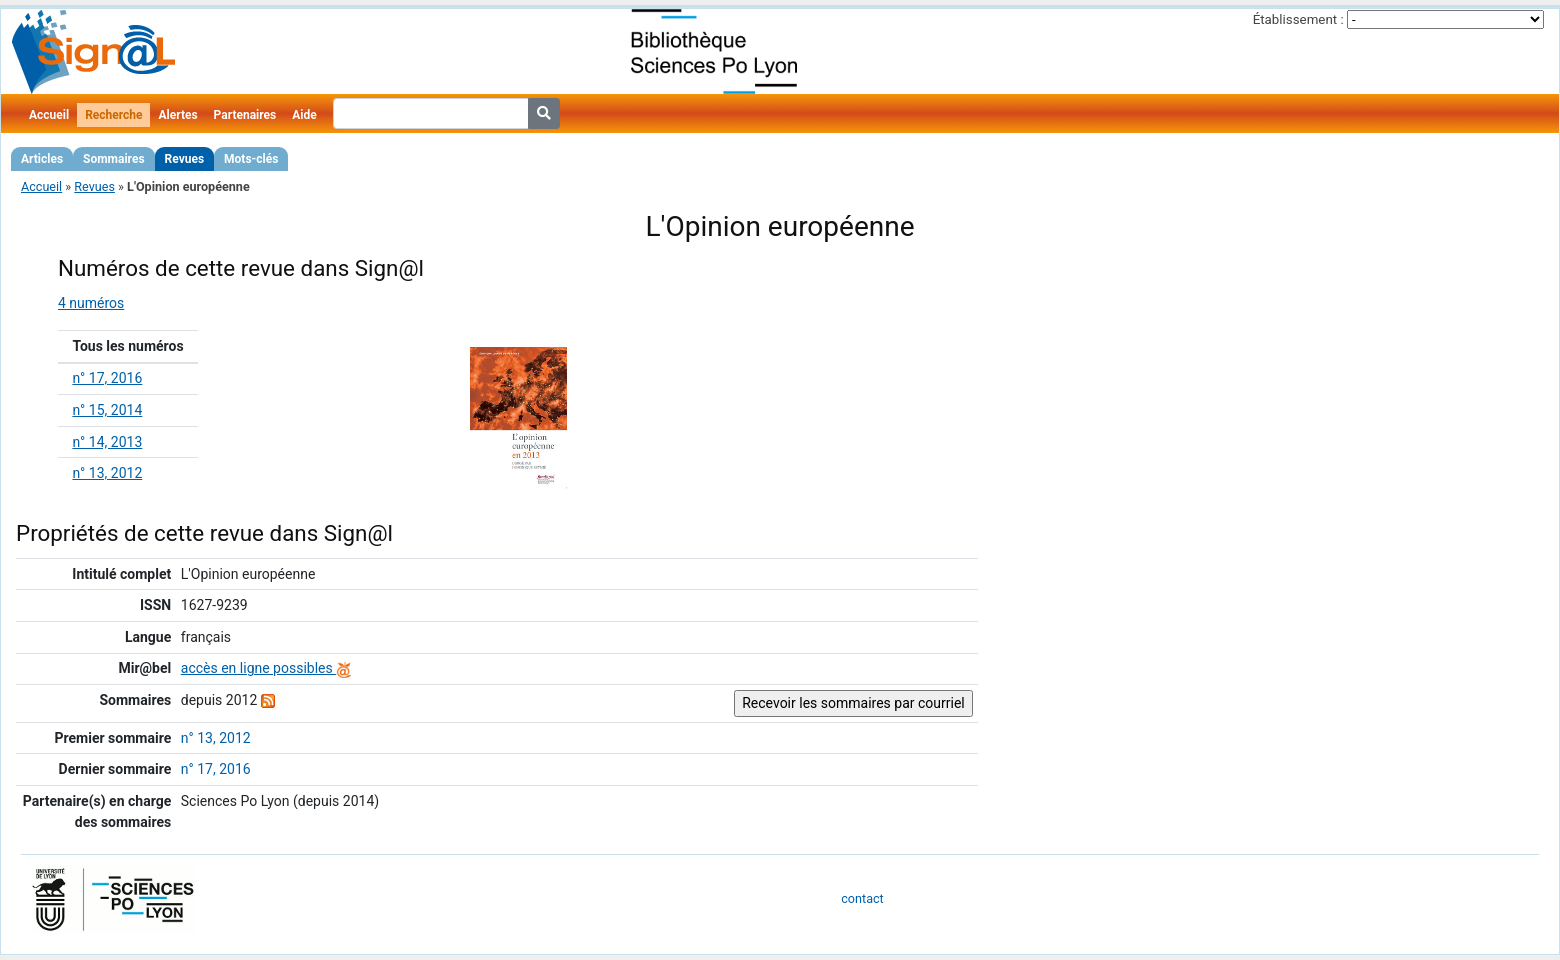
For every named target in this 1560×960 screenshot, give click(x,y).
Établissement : (1298, 19)
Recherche (113, 115)
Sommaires (113, 159)
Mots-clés (251, 159)
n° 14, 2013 (107, 442)
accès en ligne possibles (266, 668)
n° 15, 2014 (107, 410)
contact (862, 898)
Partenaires (245, 115)
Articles (42, 159)
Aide (304, 115)
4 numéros (91, 303)
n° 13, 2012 (107, 473)
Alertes (177, 115)
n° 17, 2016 (107, 378)
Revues (185, 159)
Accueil (49, 115)
